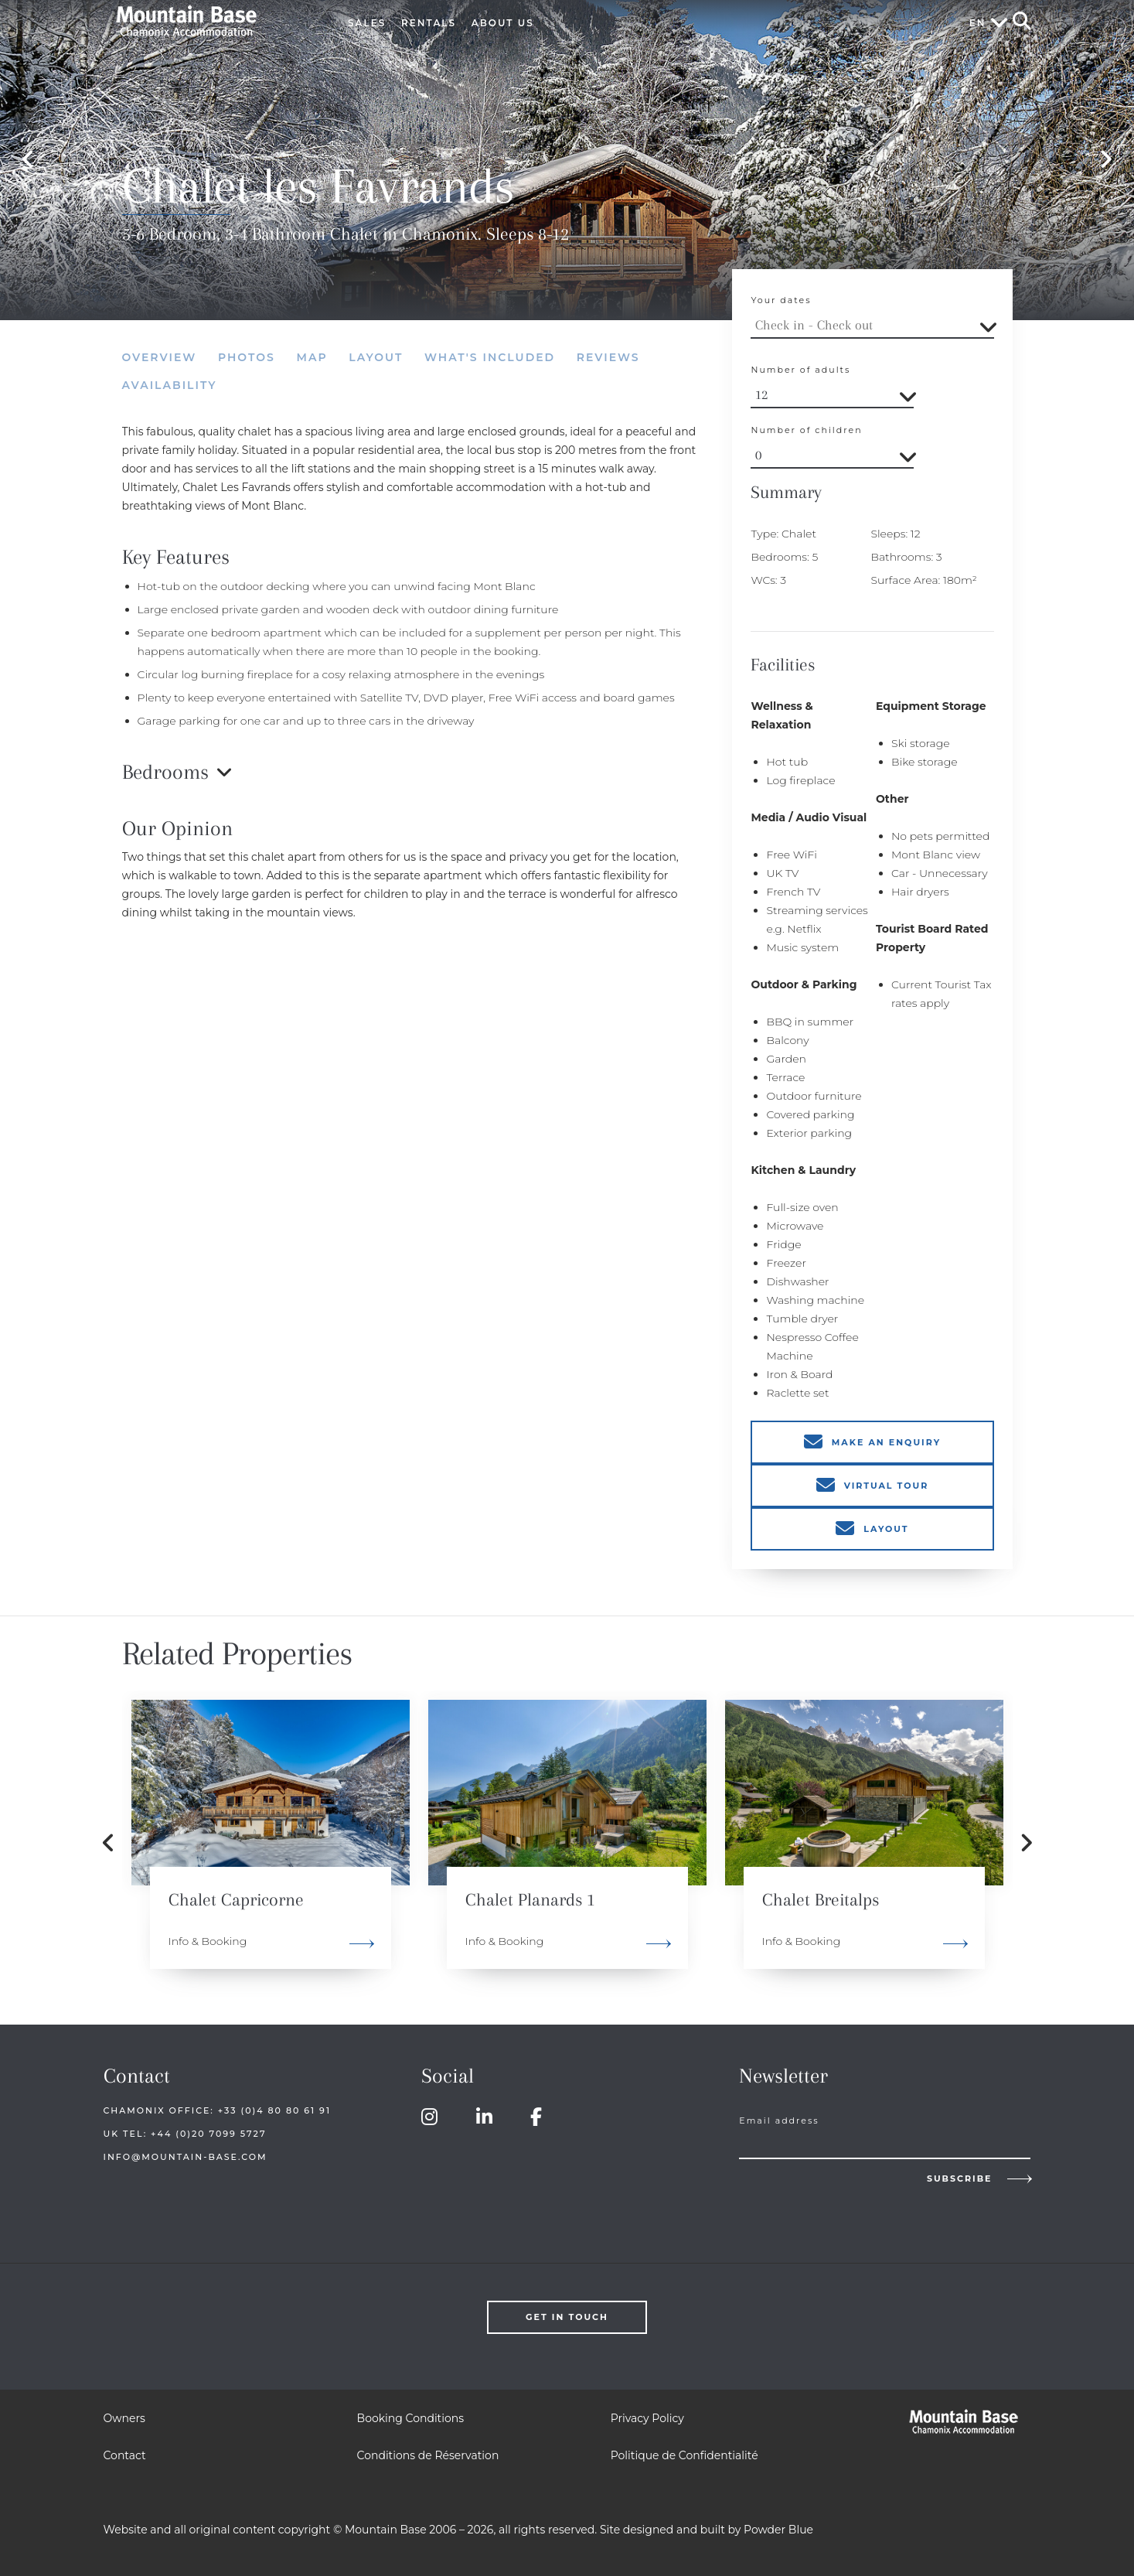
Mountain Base (209, 21)
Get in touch (567, 2317)
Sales (367, 23)
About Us (503, 23)
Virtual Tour (886, 1485)
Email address (779, 2120)
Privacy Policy (647, 2418)
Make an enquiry (886, 1442)
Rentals (428, 23)
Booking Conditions (410, 2418)
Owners (124, 2418)
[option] (270, 1843)
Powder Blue (778, 2530)
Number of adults (800, 369)
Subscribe (960, 2178)
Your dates (781, 300)
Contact (125, 2455)
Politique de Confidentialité (684, 2455)
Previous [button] (28, 160)
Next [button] (1105, 160)
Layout (885, 1528)
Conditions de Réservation (428, 2455)
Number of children (806, 430)
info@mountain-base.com (185, 2156)
